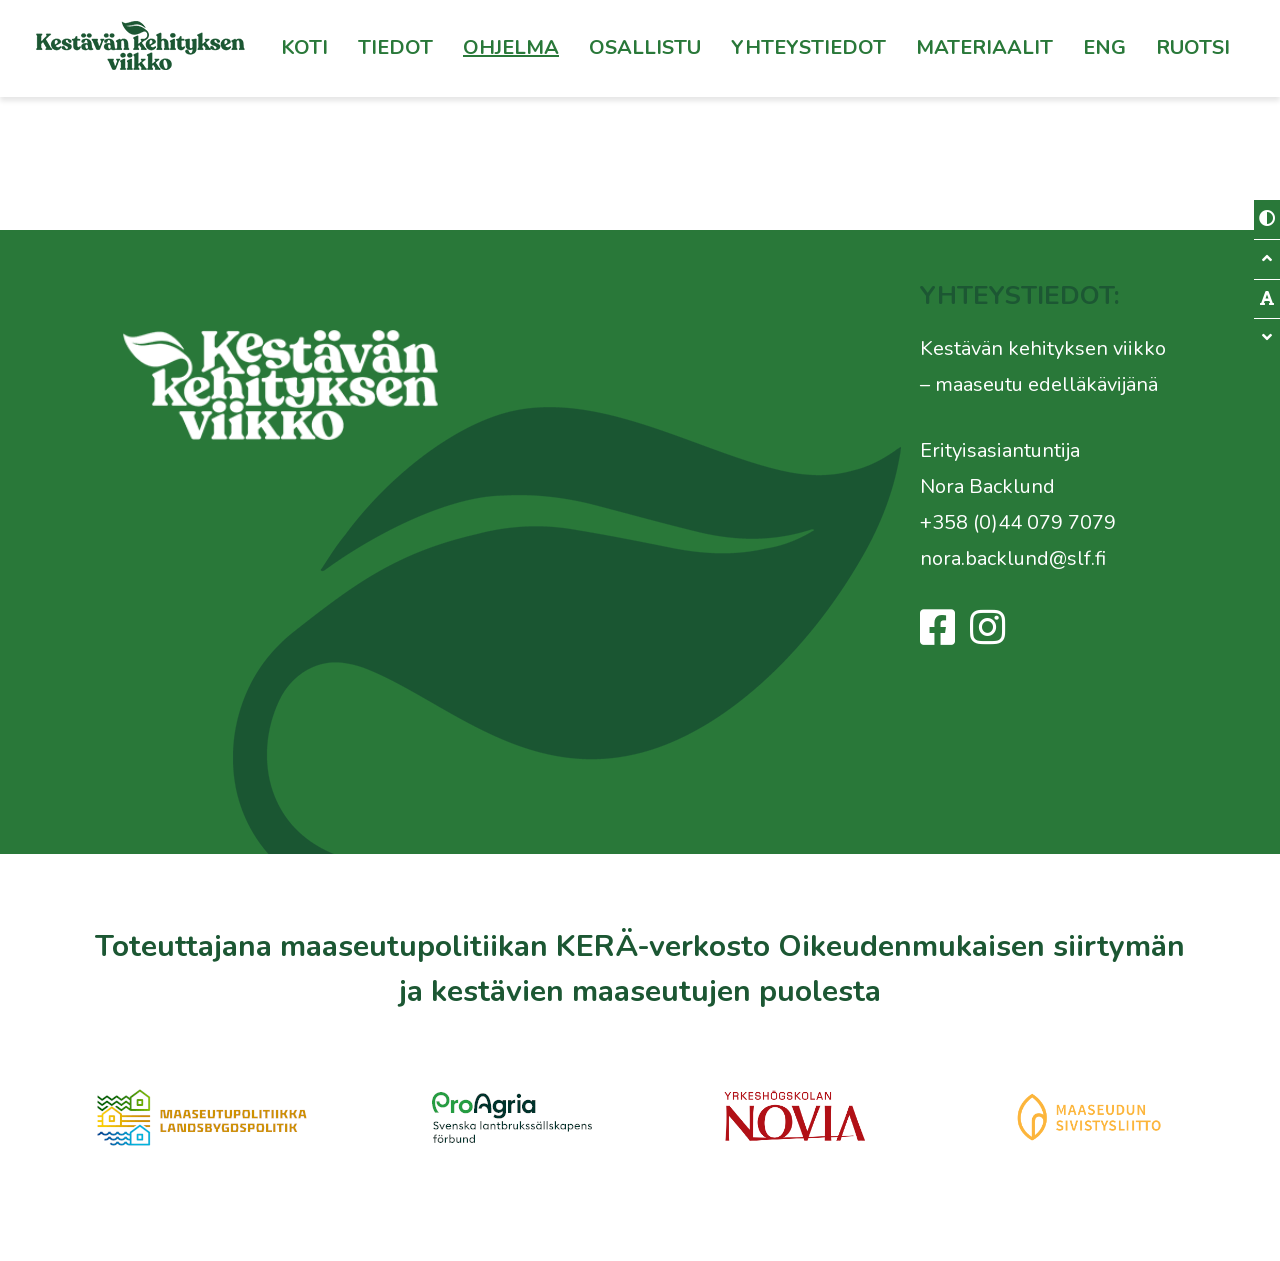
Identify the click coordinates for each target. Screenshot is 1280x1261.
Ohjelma (511, 47)
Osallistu (645, 47)
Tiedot (395, 47)
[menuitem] (1193, 48)
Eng (1104, 47)
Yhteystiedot (808, 47)
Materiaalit (984, 47)
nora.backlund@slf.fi (1013, 558)
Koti (304, 47)
